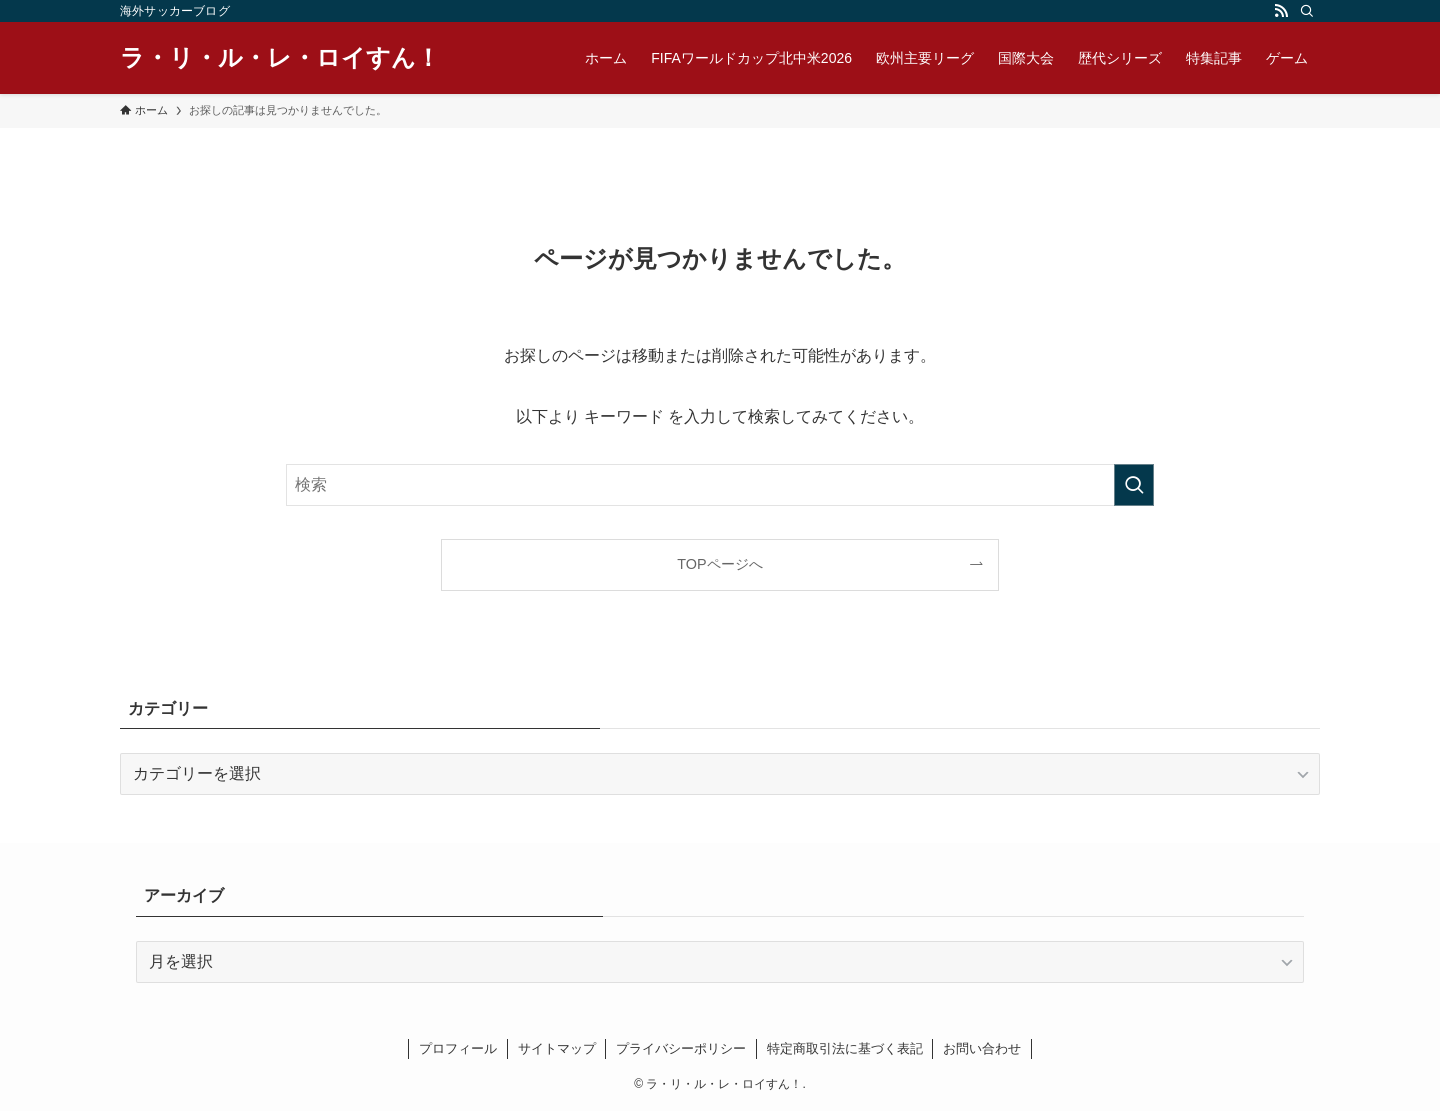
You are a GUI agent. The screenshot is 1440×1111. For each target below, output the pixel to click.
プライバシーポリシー (681, 1048)
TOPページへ (719, 564)
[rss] (1281, 11)
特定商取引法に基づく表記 (845, 1048)
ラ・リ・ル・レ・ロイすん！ (280, 58)
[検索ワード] (720, 485)
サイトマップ (557, 1048)
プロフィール (458, 1048)
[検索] (1307, 11)
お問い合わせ (982, 1048)
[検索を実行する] (1134, 485)
